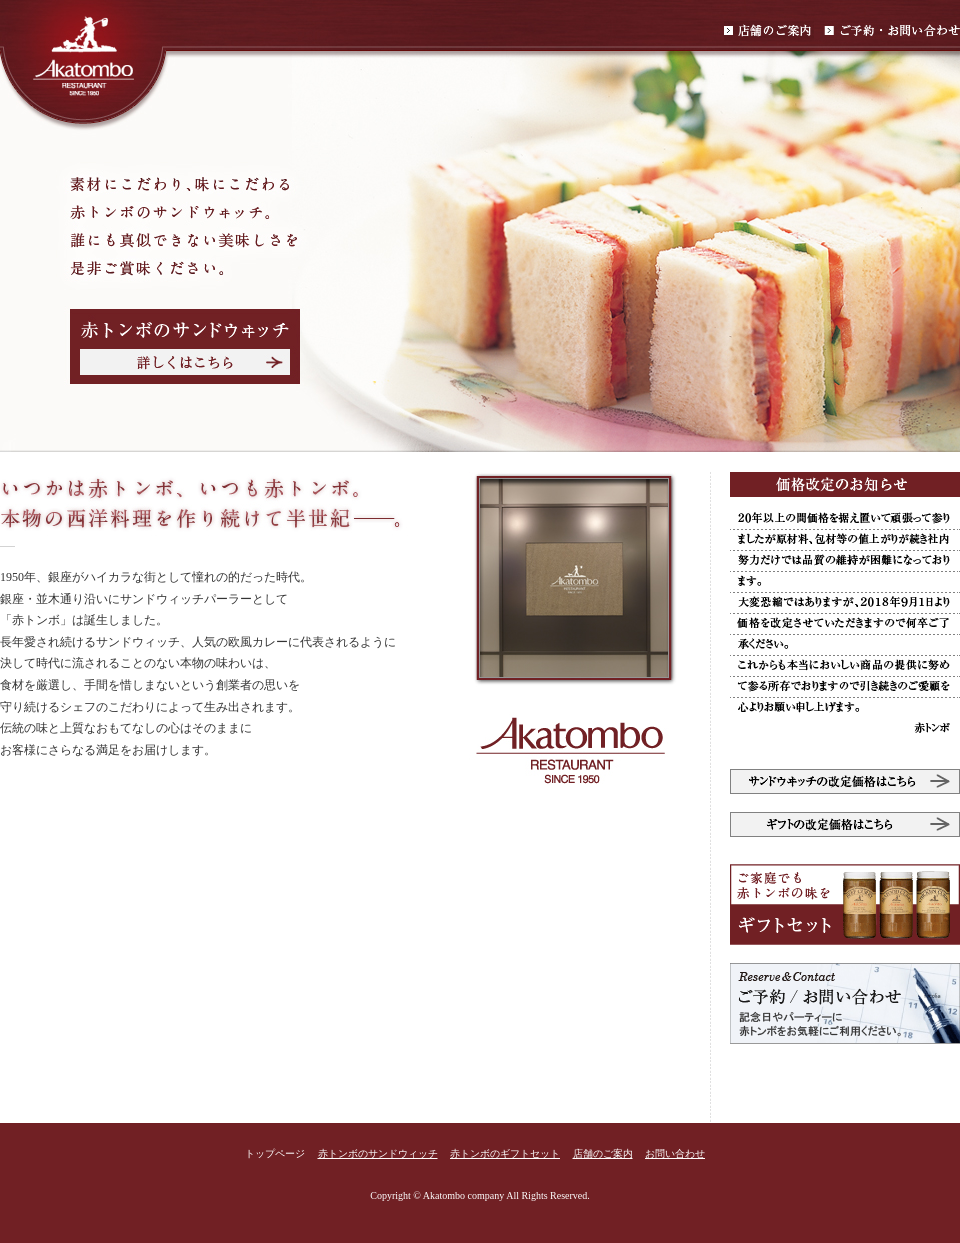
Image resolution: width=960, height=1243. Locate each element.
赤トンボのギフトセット (505, 1153)
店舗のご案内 (603, 1153)
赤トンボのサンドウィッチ (378, 1153)
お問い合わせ (675, 1153)
